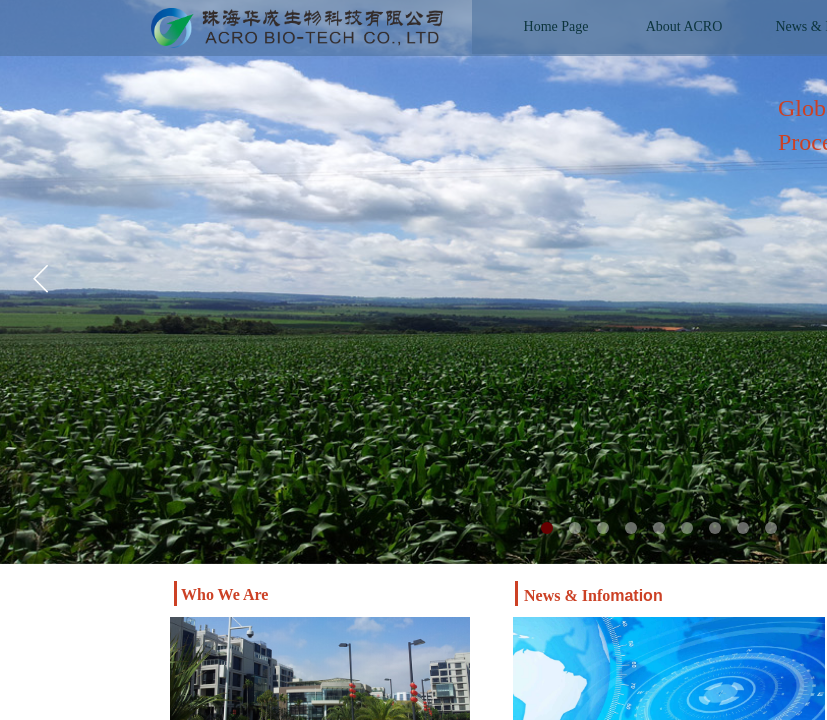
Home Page (556, 26)
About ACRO (684, 26)
